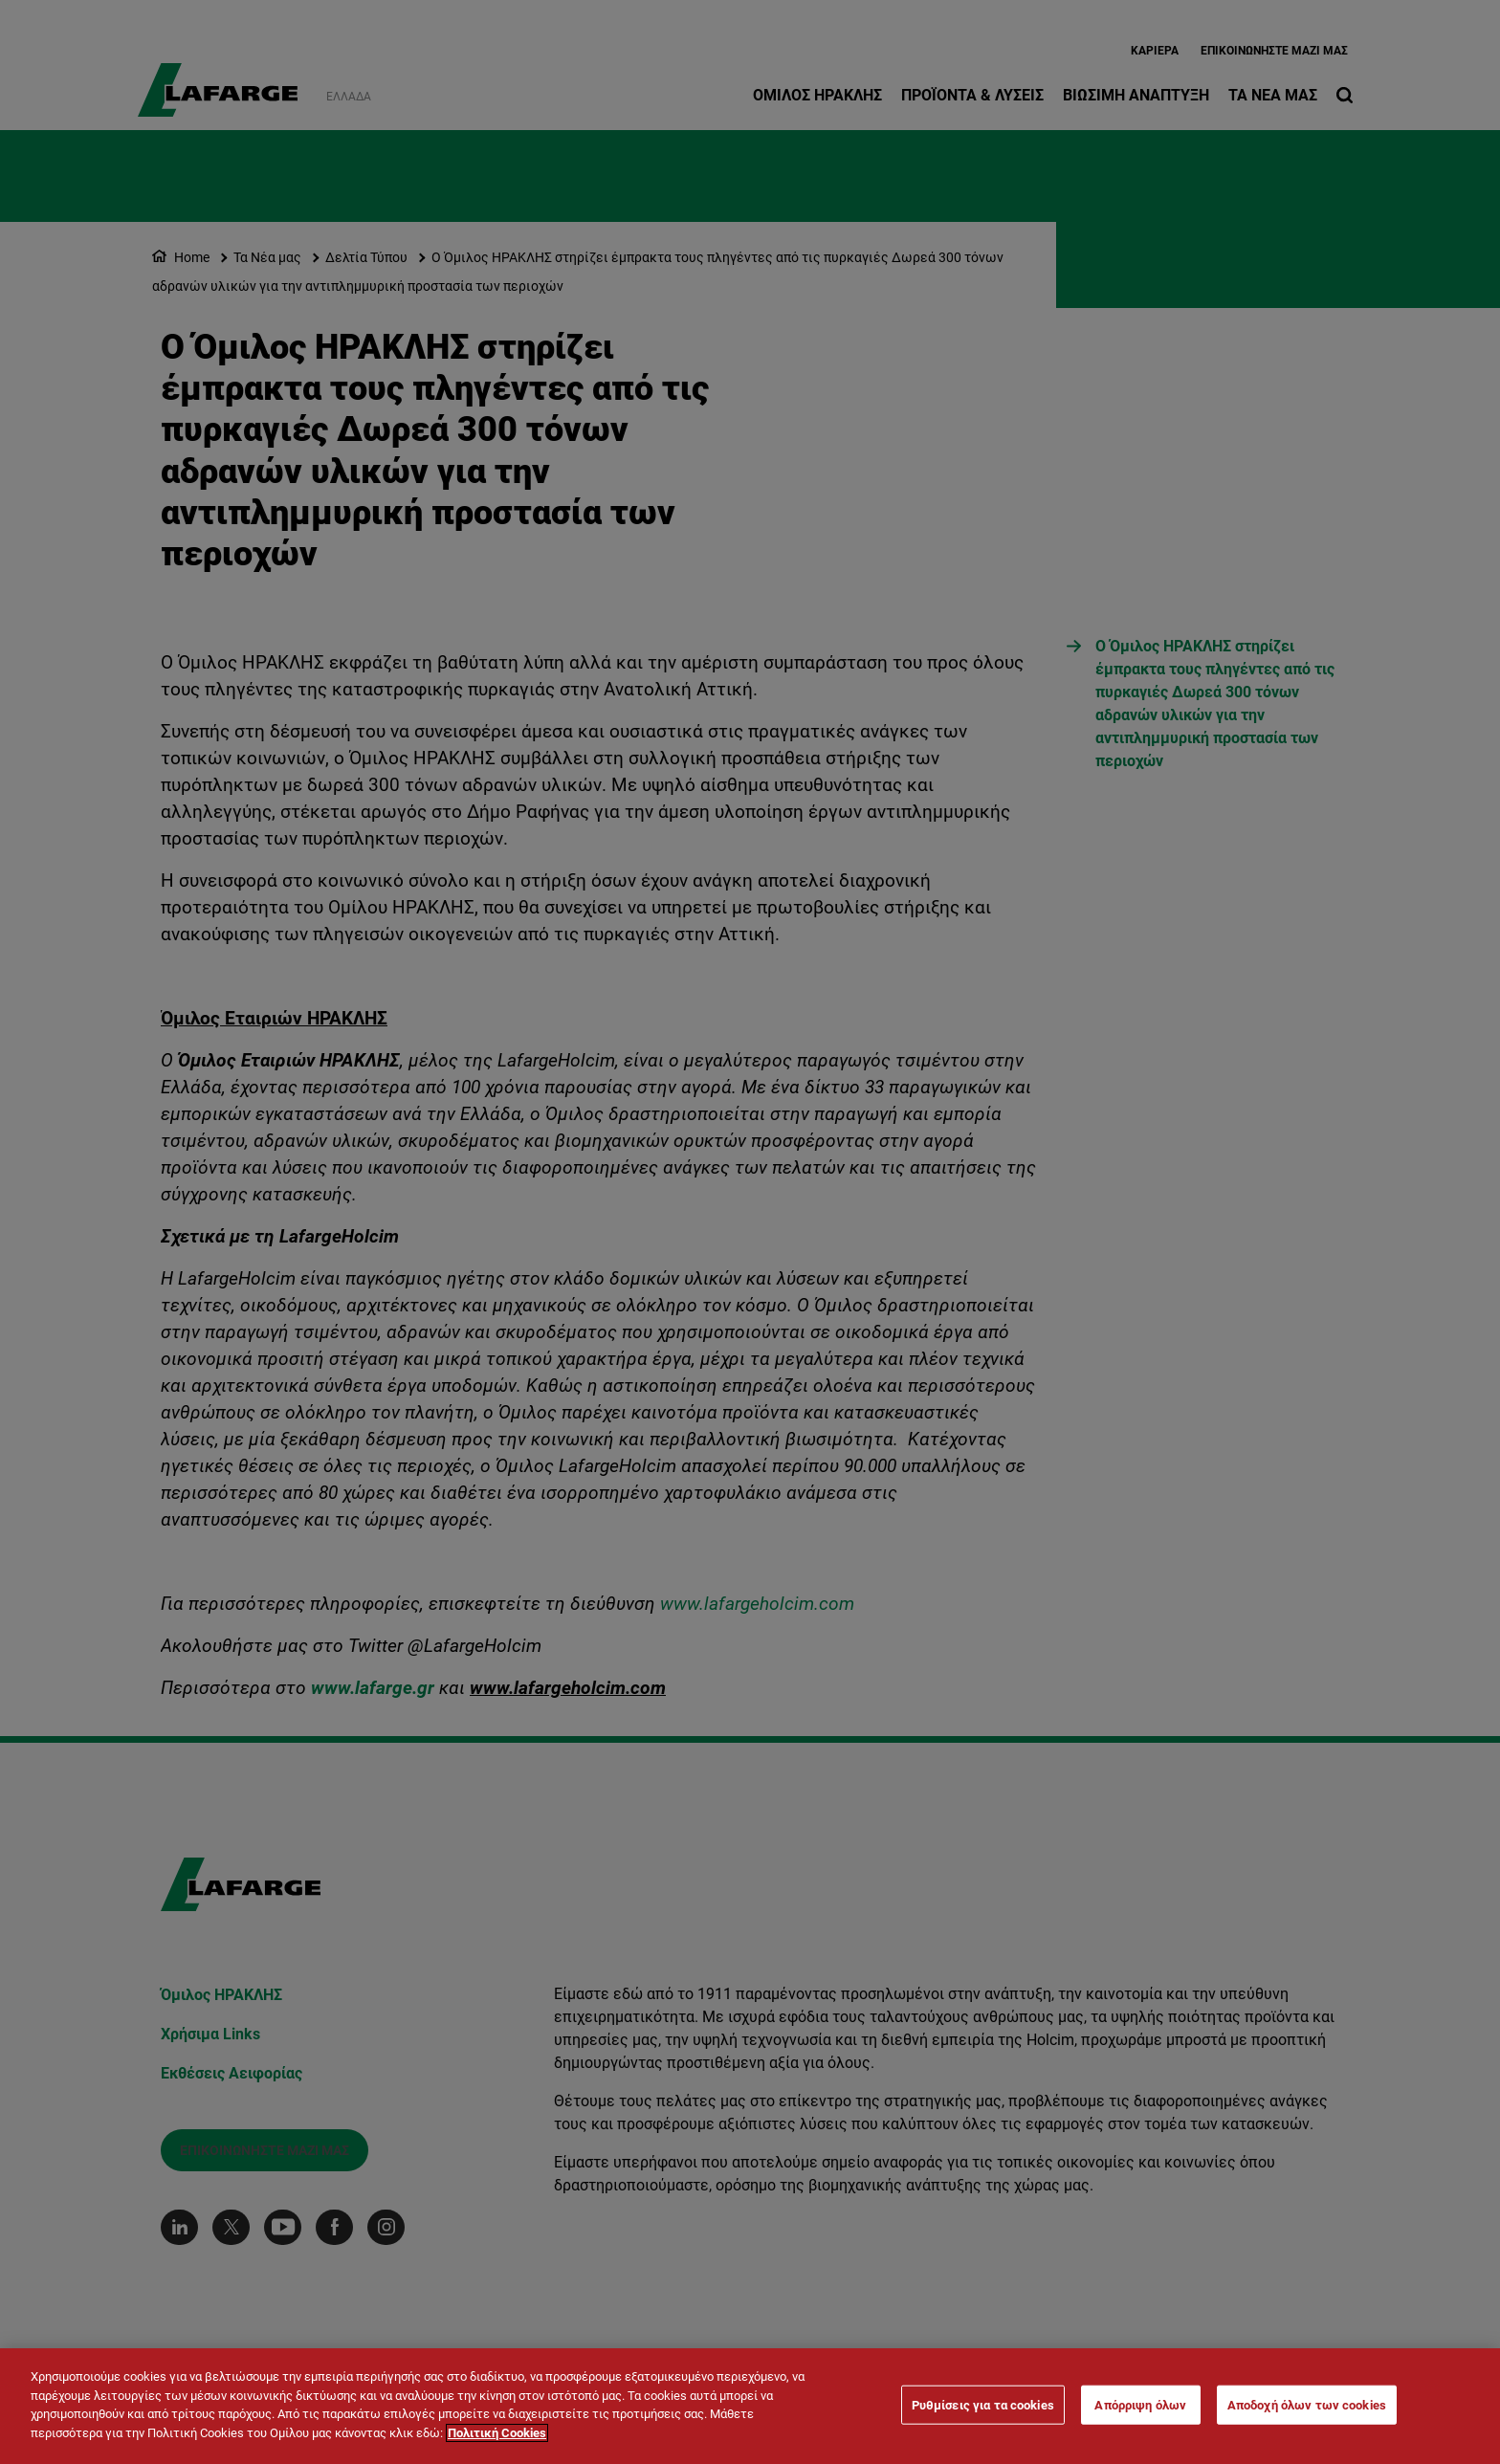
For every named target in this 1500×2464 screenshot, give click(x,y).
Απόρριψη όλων (1140, 2411)
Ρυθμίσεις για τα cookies (983, 2411)
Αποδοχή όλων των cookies (1306, 2411)
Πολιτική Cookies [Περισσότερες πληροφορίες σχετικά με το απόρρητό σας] (497, 2439)
